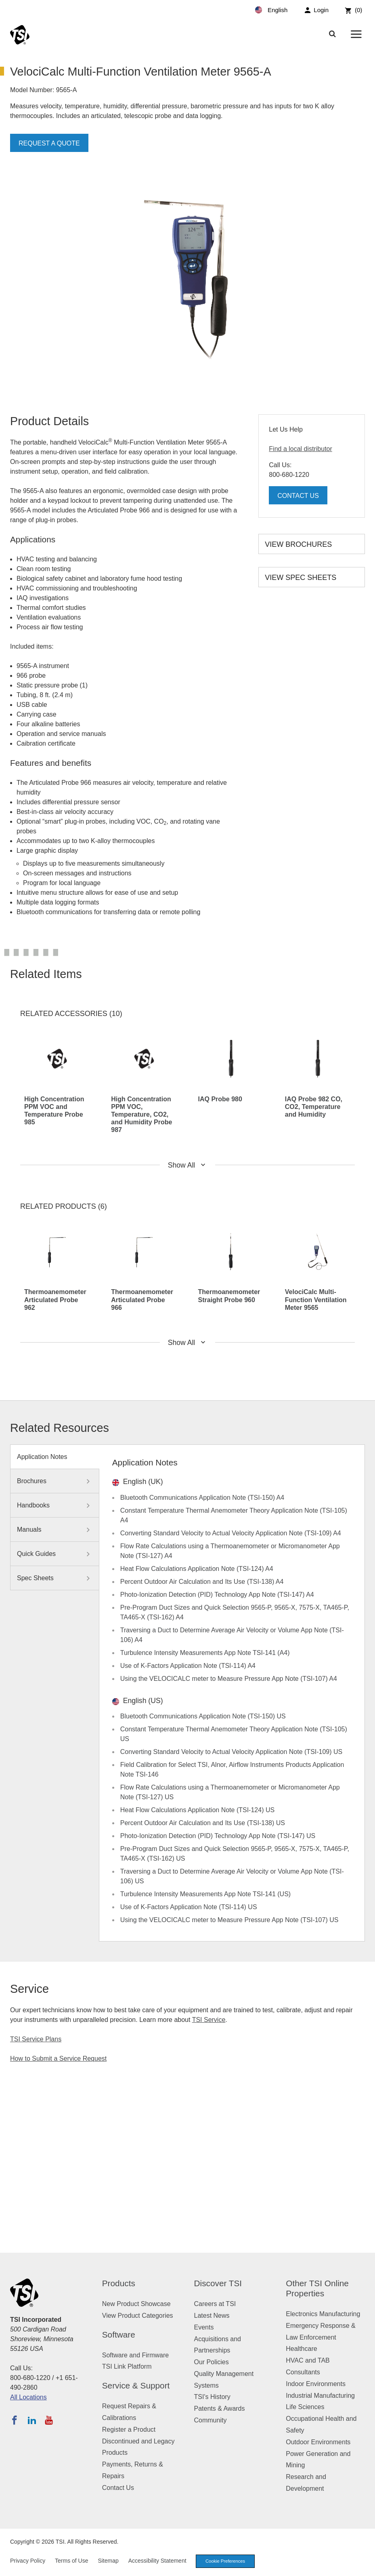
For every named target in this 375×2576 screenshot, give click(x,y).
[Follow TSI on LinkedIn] (31, 2420)
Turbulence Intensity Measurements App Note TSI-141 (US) (205, 1894)
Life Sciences (305, 2406)
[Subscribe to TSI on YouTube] (48, 2420)
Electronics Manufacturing (323, 2313)
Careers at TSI (215, 2303)
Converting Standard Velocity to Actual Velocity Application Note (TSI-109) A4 (230, 1533)
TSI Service (209, 2019)
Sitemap (108, 2560)
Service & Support (136, 2385)
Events (204, 2327)
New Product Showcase (136, 2303)
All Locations (28, 2397)
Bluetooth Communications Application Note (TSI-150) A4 (202, 1497)
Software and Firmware (135, 2355)
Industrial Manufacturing (320, 2395)
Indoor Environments (316, 2383)
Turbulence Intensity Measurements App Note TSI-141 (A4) (205, 1652)
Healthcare (301, 2348)
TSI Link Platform (127, 2366)
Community (210, 2420)
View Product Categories (137, 2315)
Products (118, 2283)
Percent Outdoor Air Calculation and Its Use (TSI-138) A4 (202, 1581)
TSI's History (212, 2396)
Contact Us (298, 495)
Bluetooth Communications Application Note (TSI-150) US (203, 1716)
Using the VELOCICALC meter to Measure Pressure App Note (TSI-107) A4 (228, 1678)
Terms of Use (71, 2560)
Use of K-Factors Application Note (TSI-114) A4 (188, 1665)
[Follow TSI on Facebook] (14, 2420)
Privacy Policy (27, 2560)
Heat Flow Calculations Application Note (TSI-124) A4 (196, 1568)
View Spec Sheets (300, 577)
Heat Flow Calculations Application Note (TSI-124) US (197, 1810)
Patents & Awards (219, 2408)
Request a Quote (49, 143)
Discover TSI (218, 2283)
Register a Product (129, 2429)
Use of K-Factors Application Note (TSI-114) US (188, 1907)
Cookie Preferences (225, 2561)
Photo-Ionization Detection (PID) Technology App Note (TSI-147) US (218, 1835)
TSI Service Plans (35, 2039)
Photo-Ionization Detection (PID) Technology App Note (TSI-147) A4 (217, 1594)
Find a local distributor (300, 448)
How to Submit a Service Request (58, 2058)
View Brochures (298, 544)
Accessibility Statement (157, 2560)
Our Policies (211, 2362)
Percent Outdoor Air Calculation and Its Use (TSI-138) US (202, 1822)
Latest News (212, 2315)
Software (118, 2334)
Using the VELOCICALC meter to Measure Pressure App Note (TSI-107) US (229, 1919)
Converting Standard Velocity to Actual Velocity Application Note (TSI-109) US (231, 1751)
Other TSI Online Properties (317, 2288)
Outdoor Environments (318, 2442)
